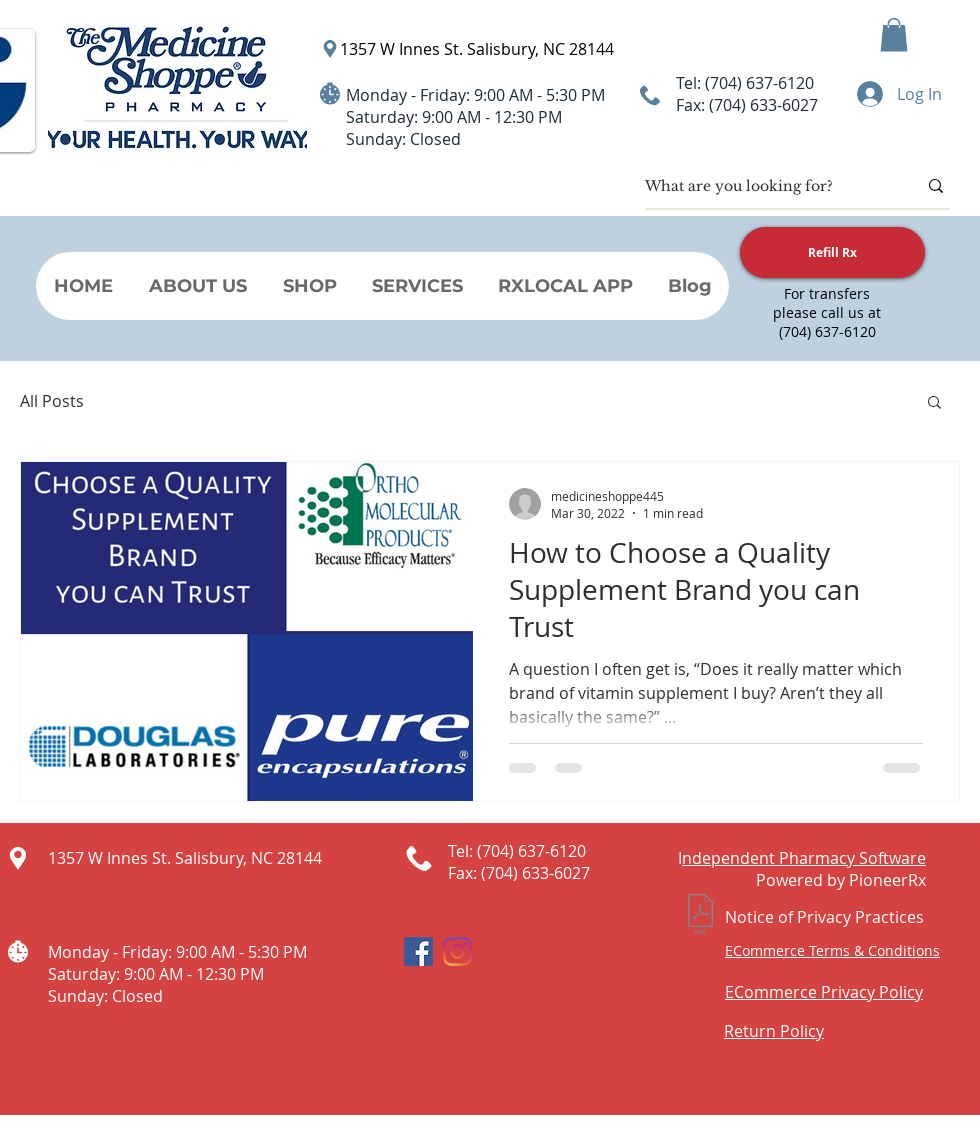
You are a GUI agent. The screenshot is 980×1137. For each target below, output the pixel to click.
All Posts (52, 401)
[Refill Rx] (832, 252)
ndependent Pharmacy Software (804, 858)
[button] (894, 34)
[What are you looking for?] (766, 186)
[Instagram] (457, 951)
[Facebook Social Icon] (418, 951)
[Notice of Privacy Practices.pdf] (700, 917)
